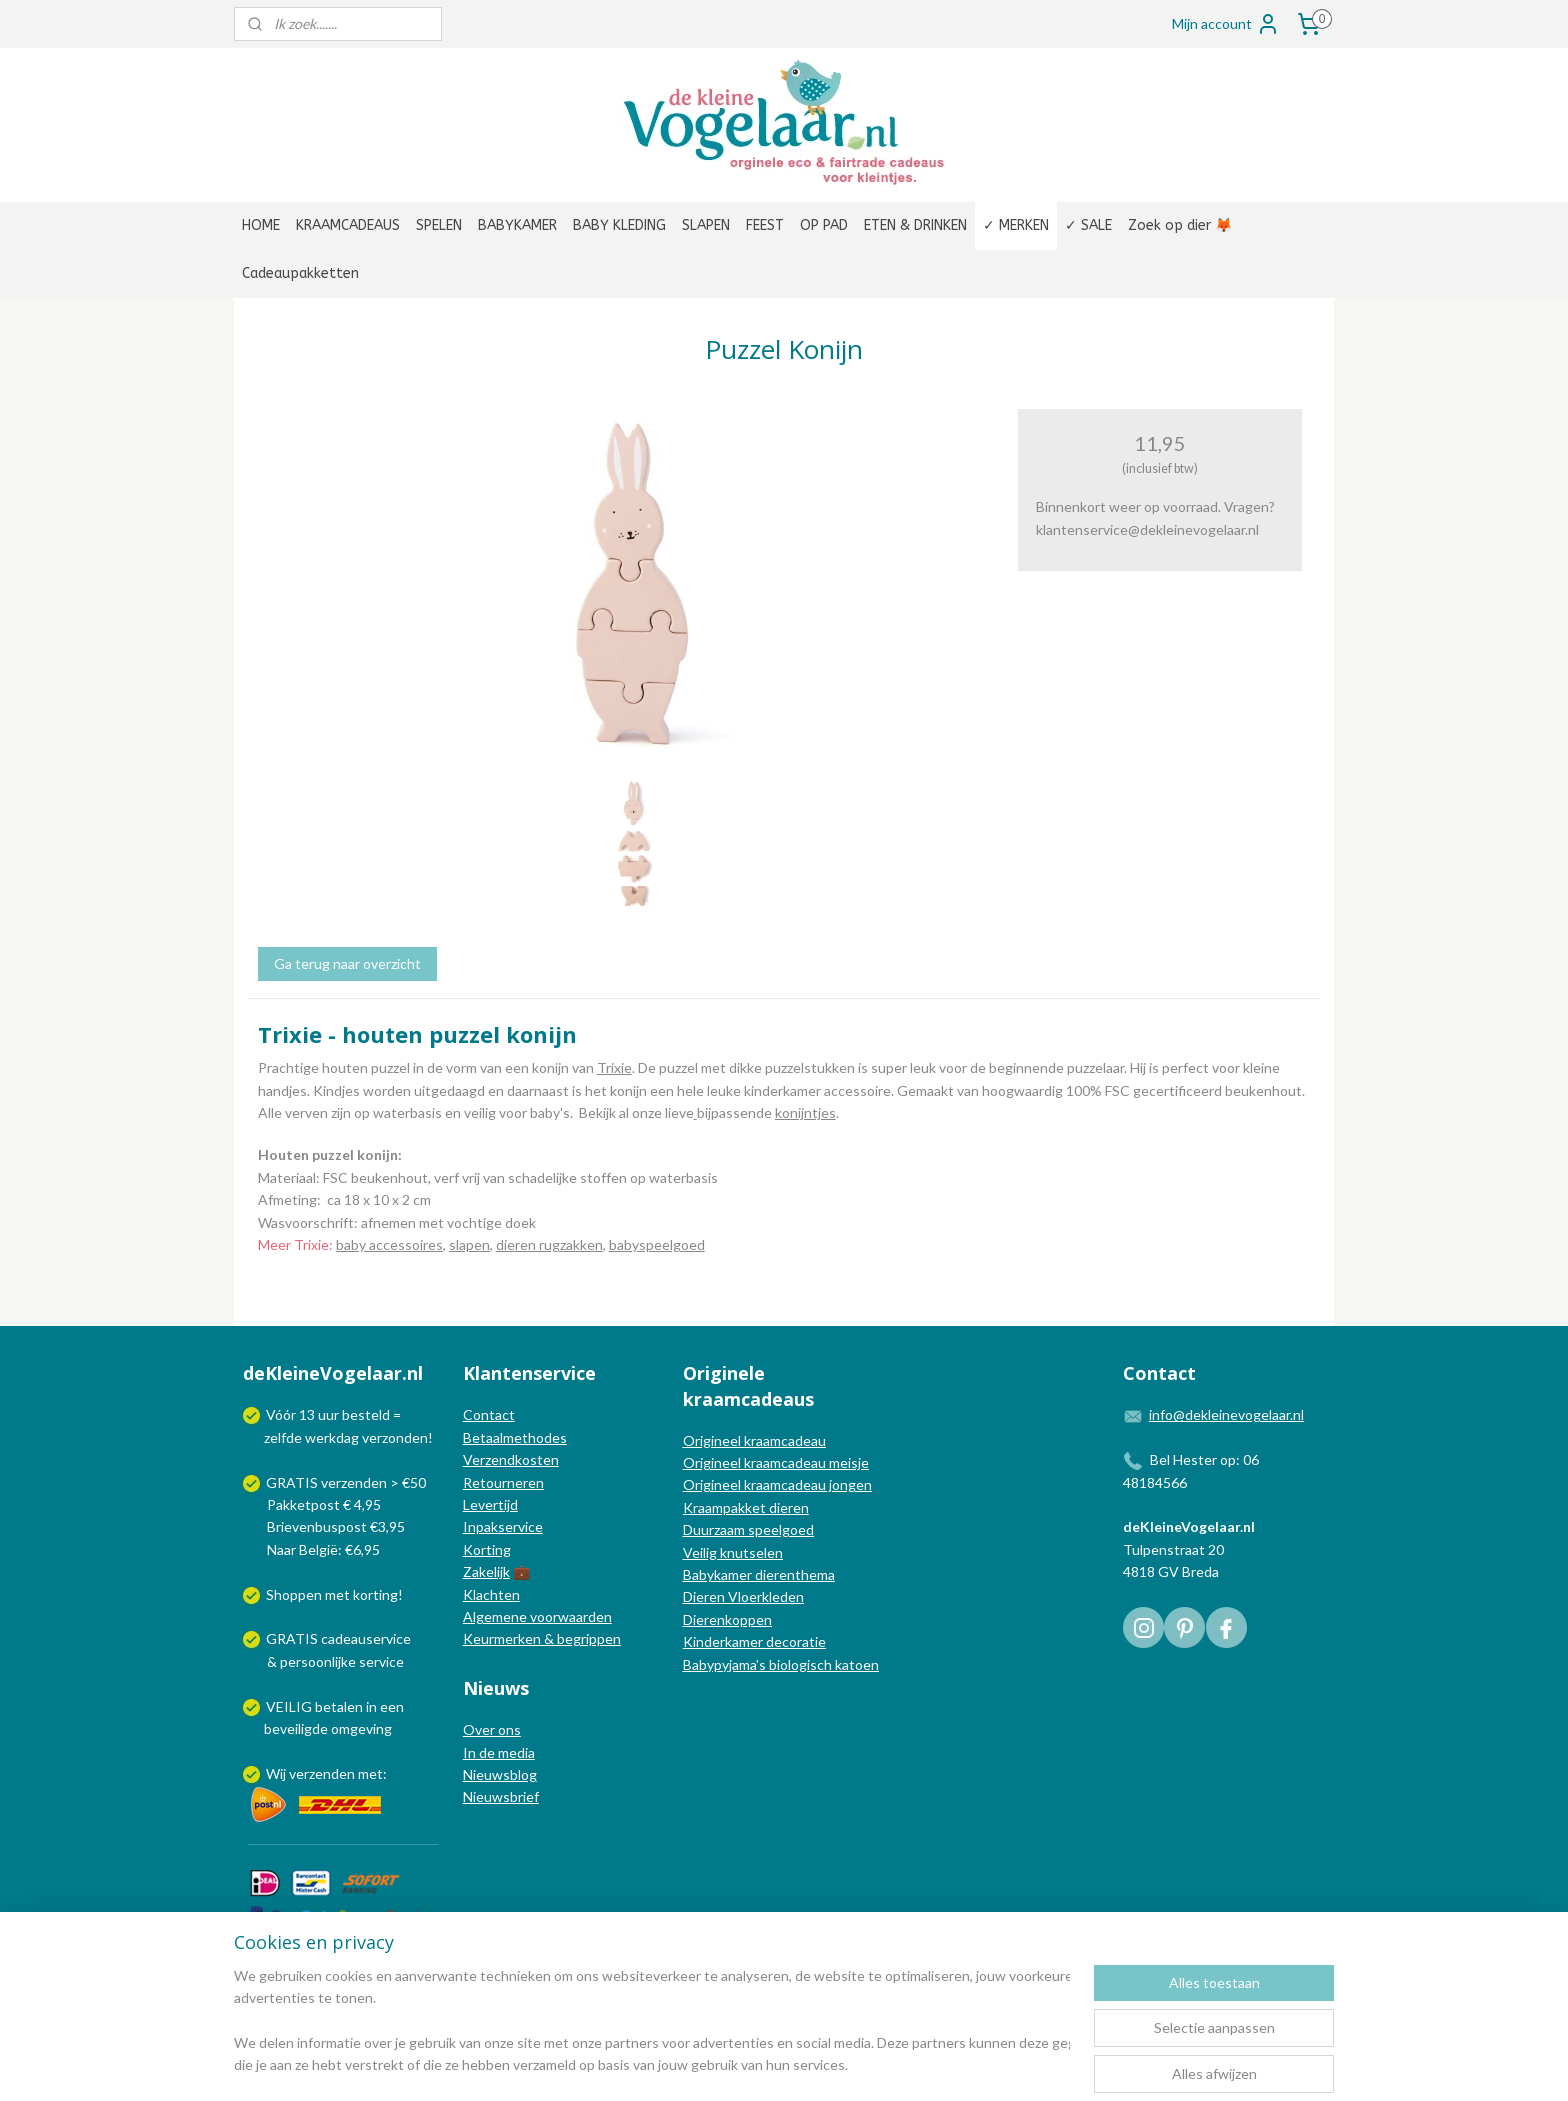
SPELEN (439, 225)
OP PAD (824, 225)
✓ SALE (1088, 225)
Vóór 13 (292, 1414)
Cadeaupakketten (300, 273)
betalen (339, 1706)
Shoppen (294, 1594)
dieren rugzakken (549, 1244)
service (380, 1661)
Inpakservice (503, 1526)
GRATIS (293, 1638)
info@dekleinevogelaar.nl (1226, 1414)
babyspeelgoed (657, 1244)
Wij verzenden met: (326, 1773)
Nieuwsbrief (501, 1796)
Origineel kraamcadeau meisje (776, 1462)
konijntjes (805, 1112)
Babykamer (717, 1574)
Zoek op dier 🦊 (1180, 225)
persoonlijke (318, 1661)
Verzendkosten (511, 1459)
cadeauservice (366, 1638)
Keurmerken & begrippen (542, 1638)
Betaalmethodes (515, 1437)
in (371, 1706)
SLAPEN (706, 225)
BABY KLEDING (619, 225)
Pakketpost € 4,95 (313, 1504)
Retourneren (503, 1482)
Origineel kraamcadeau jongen (777, 1484)
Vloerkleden (764, 1596)
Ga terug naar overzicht (347, 963)
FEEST (765, 225)
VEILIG (290, 1706)
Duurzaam (715, 1529)
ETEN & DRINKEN (915, 225)
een (392, 1706)
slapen (469, 1244)
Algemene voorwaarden (537, 1616)
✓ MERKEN (1016, 225)
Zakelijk (486, 1571)
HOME (261, 225)
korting (375, 1594)
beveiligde (296, 1728)
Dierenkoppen (727, 1619)
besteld (366, 1414)
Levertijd (490, 1504)
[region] (652, 2022)
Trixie (614, 1067)
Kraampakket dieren (746, 1507)
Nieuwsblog (500, 1774)
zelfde (283, 1437)
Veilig (701, 1552)
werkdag (332, 1437)
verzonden (395, 1437)
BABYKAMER (517, 225)
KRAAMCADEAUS (348, 225)
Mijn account (1226, 24)
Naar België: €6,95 (323, 1549)
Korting (487, 1549)
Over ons (492, 1729)
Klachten (491, 1594)
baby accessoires (389, 1244)
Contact (489, 1414)
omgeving (361, 1728)
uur (328, 1414)
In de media (499, 1752)
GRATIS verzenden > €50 (346, 1482)
